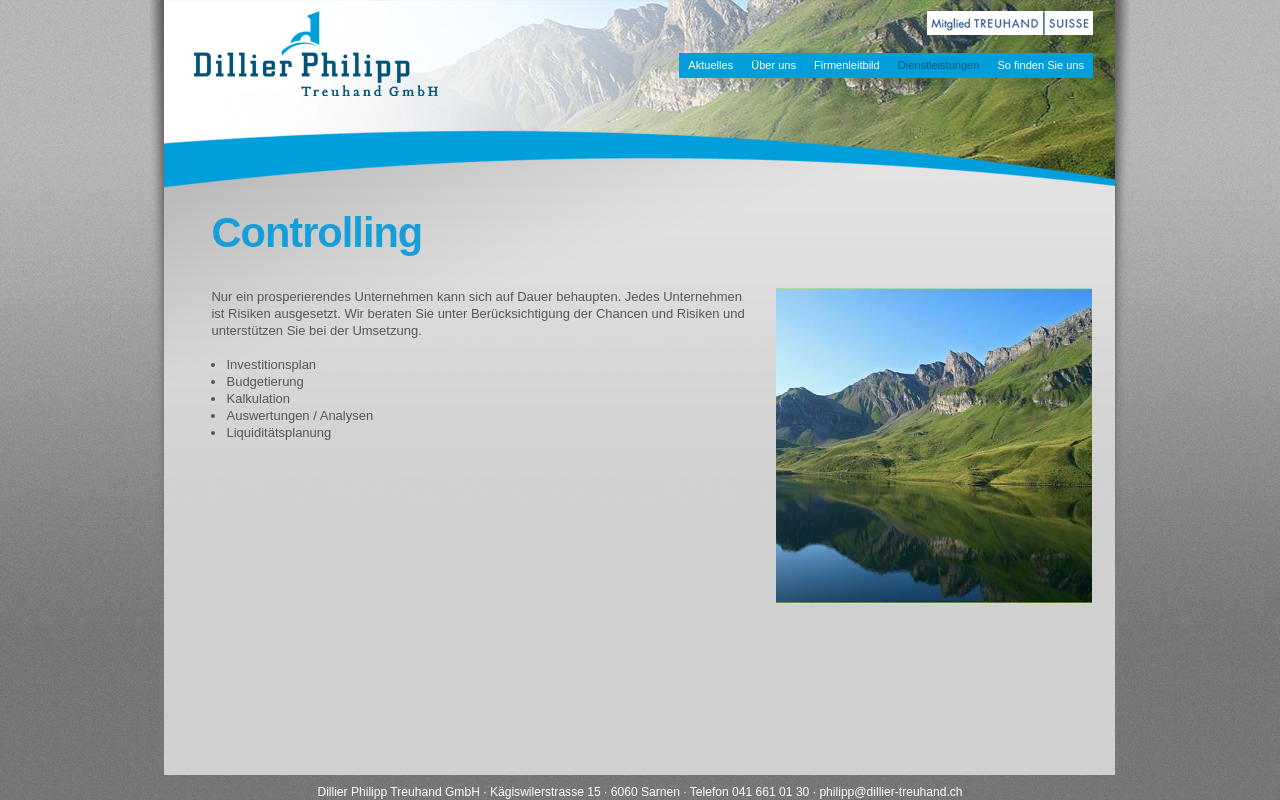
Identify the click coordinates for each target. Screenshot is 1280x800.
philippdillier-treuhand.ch (890, 792)
